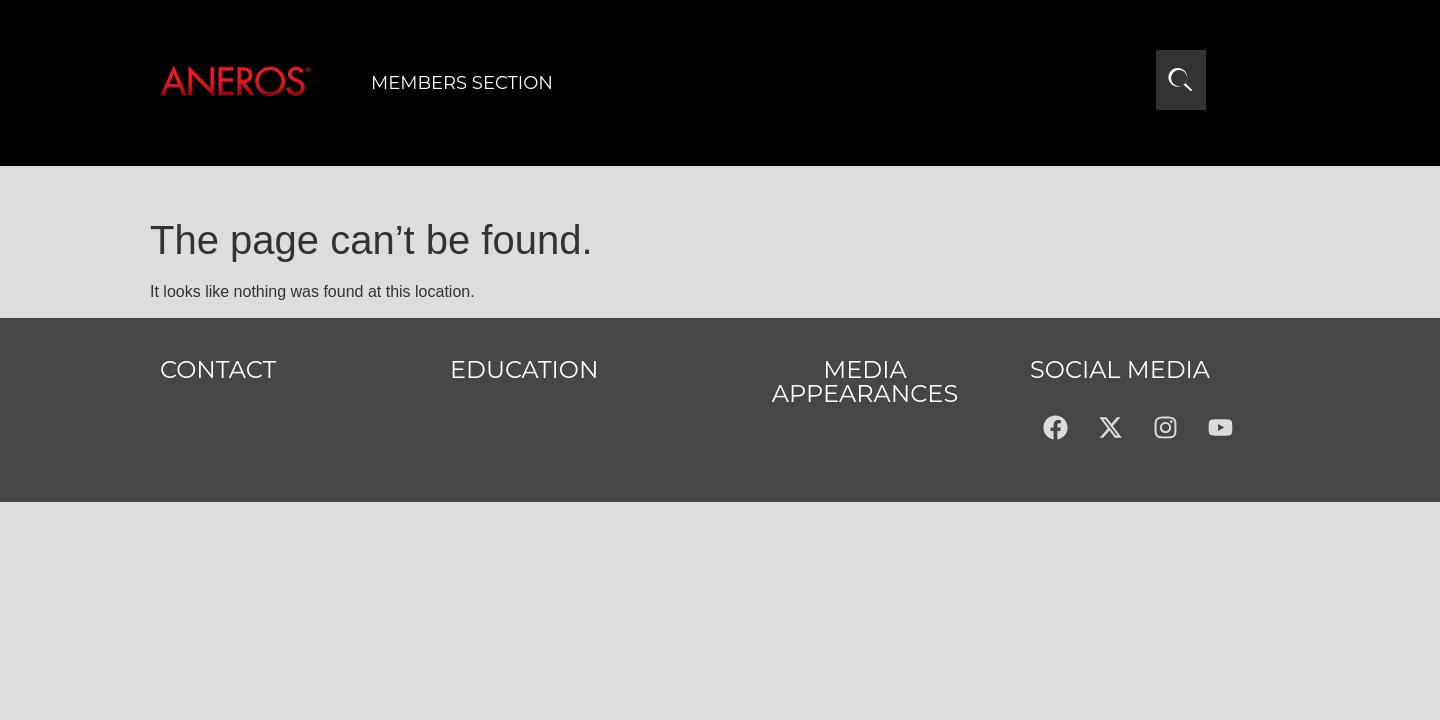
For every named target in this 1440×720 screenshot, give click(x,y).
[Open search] (1181, 80)
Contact (218, 369)
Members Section (462, 83)
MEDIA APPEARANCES (865, 381)
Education (524, 369)
